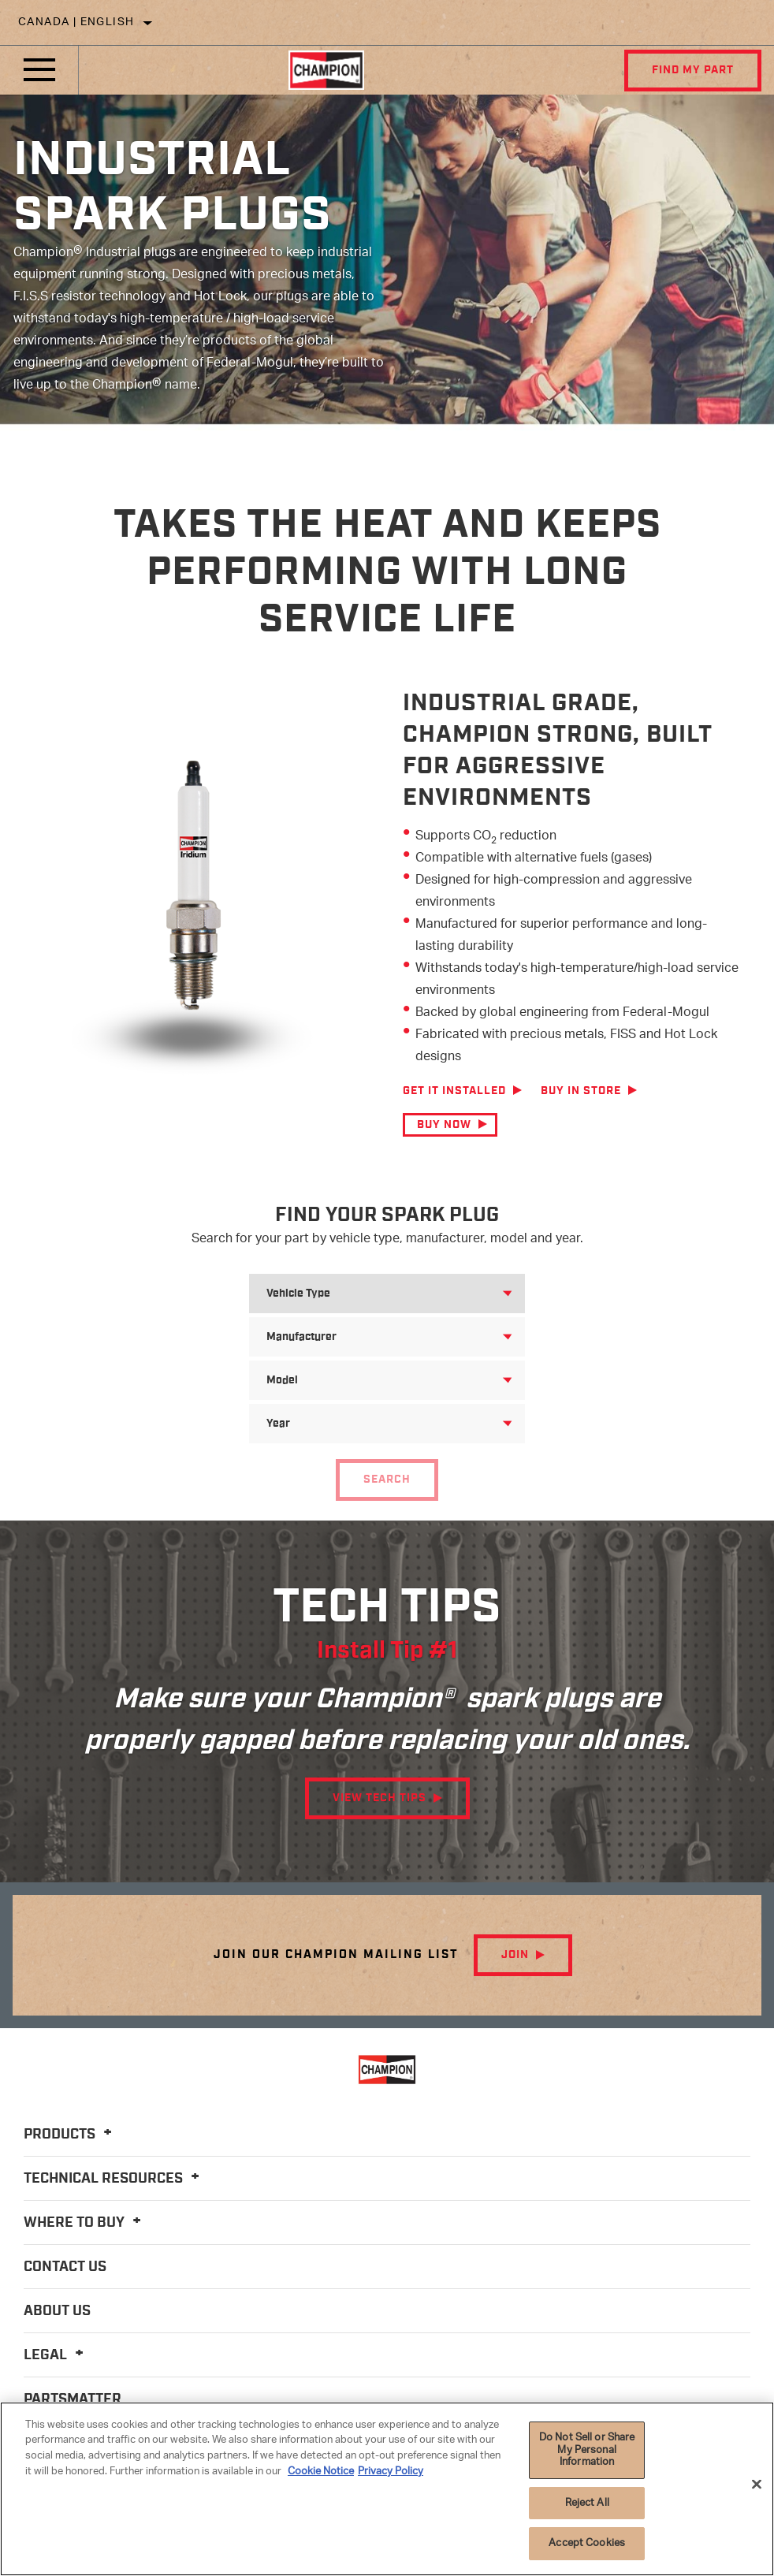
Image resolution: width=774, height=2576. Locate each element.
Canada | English (76, 22)
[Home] (326, 70)
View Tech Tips (379, 1798)
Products (70, 2134)
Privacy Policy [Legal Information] (390, 2471)
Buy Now (444, 1124)
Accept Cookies (587, 2543)
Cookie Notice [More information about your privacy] (321, 2471)
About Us (57, 2311)
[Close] (756, 2484)
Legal (56, 2355)
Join (515, 1954)
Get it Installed (454, 1090)
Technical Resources (114, 2179)
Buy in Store (581, 1090)
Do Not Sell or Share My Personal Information (587, 2450)
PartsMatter (72, 2399)
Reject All (587, 2503)
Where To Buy (85, 2223)
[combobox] (368, 1293)
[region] (387, 2489)
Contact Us (65, 2267)
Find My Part (693, 70)
